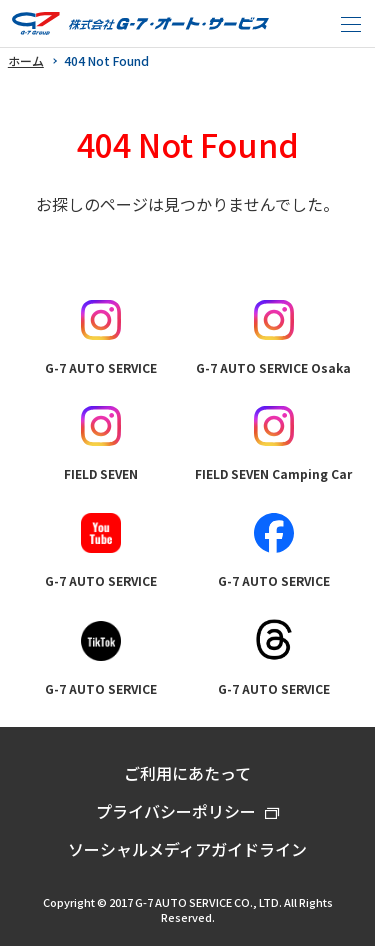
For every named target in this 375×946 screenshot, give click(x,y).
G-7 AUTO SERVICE (101, 338)
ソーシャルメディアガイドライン (187, 849)
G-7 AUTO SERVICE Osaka (273, 338)
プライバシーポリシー (176, 811)
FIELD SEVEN (101, 444)
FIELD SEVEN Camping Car (273, 444)
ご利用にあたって (187, 773)
